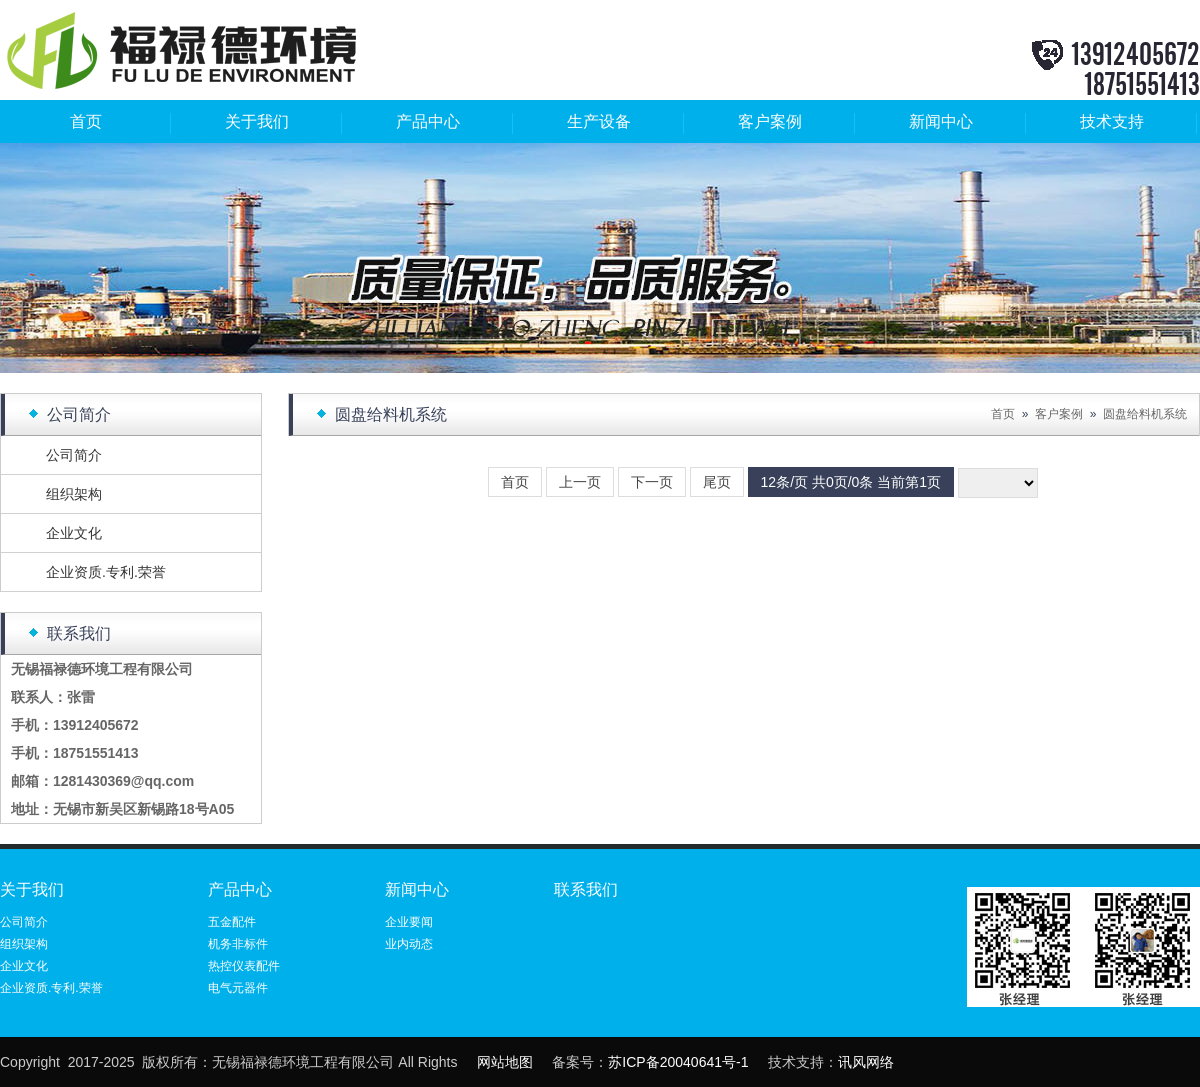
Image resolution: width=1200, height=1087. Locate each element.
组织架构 (74, 494)
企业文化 (74, 533)
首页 (86, 121)
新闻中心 (941, 121)
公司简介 (74, 455)
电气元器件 (238, 988)
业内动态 (409, 944)
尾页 (717, 482)
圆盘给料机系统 (1145, 414)
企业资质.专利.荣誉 (106, 572)
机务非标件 (238, 944)
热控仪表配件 (244, 966)
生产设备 (599, 121)
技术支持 (1112, 121)
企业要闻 (409, 922)
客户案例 (770, 121)
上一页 (580, 482)
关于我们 (257, 121)
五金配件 (232, 922)
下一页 (652, 482)
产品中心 (428, 121)
